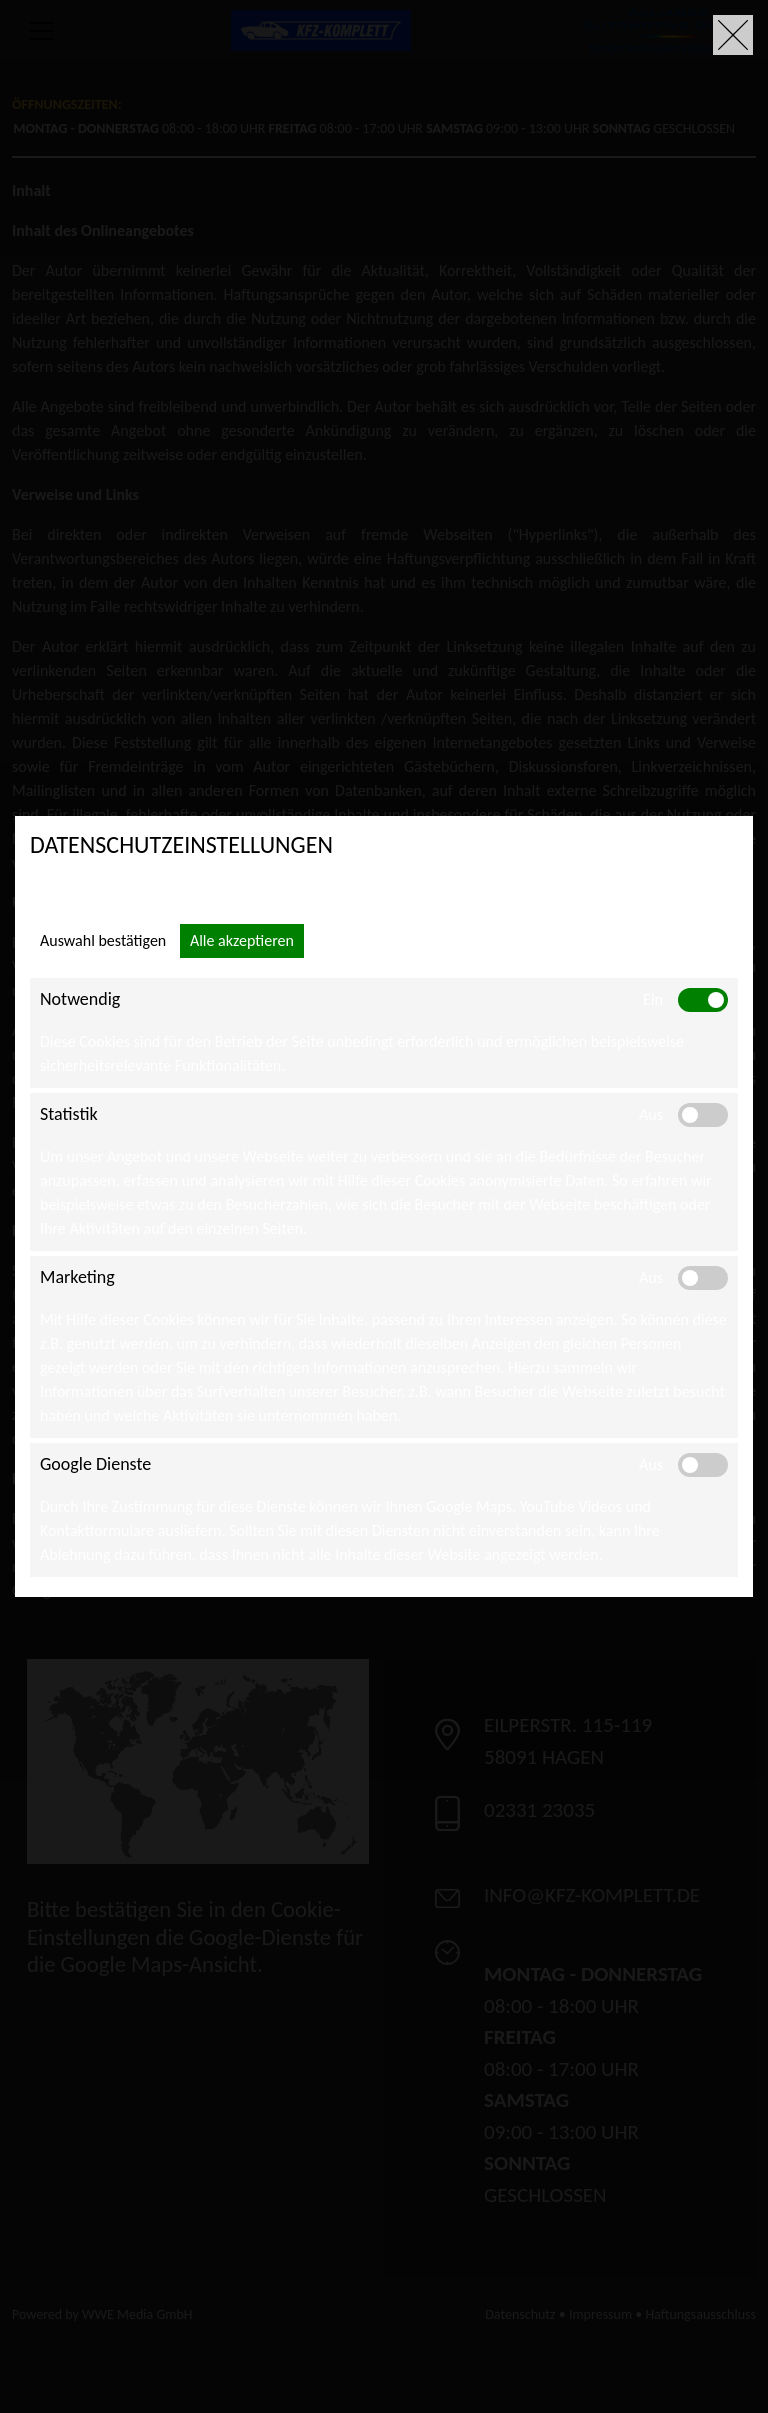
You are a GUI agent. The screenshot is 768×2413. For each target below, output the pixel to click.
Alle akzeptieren (242, 940)
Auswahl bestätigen (103, 940)
